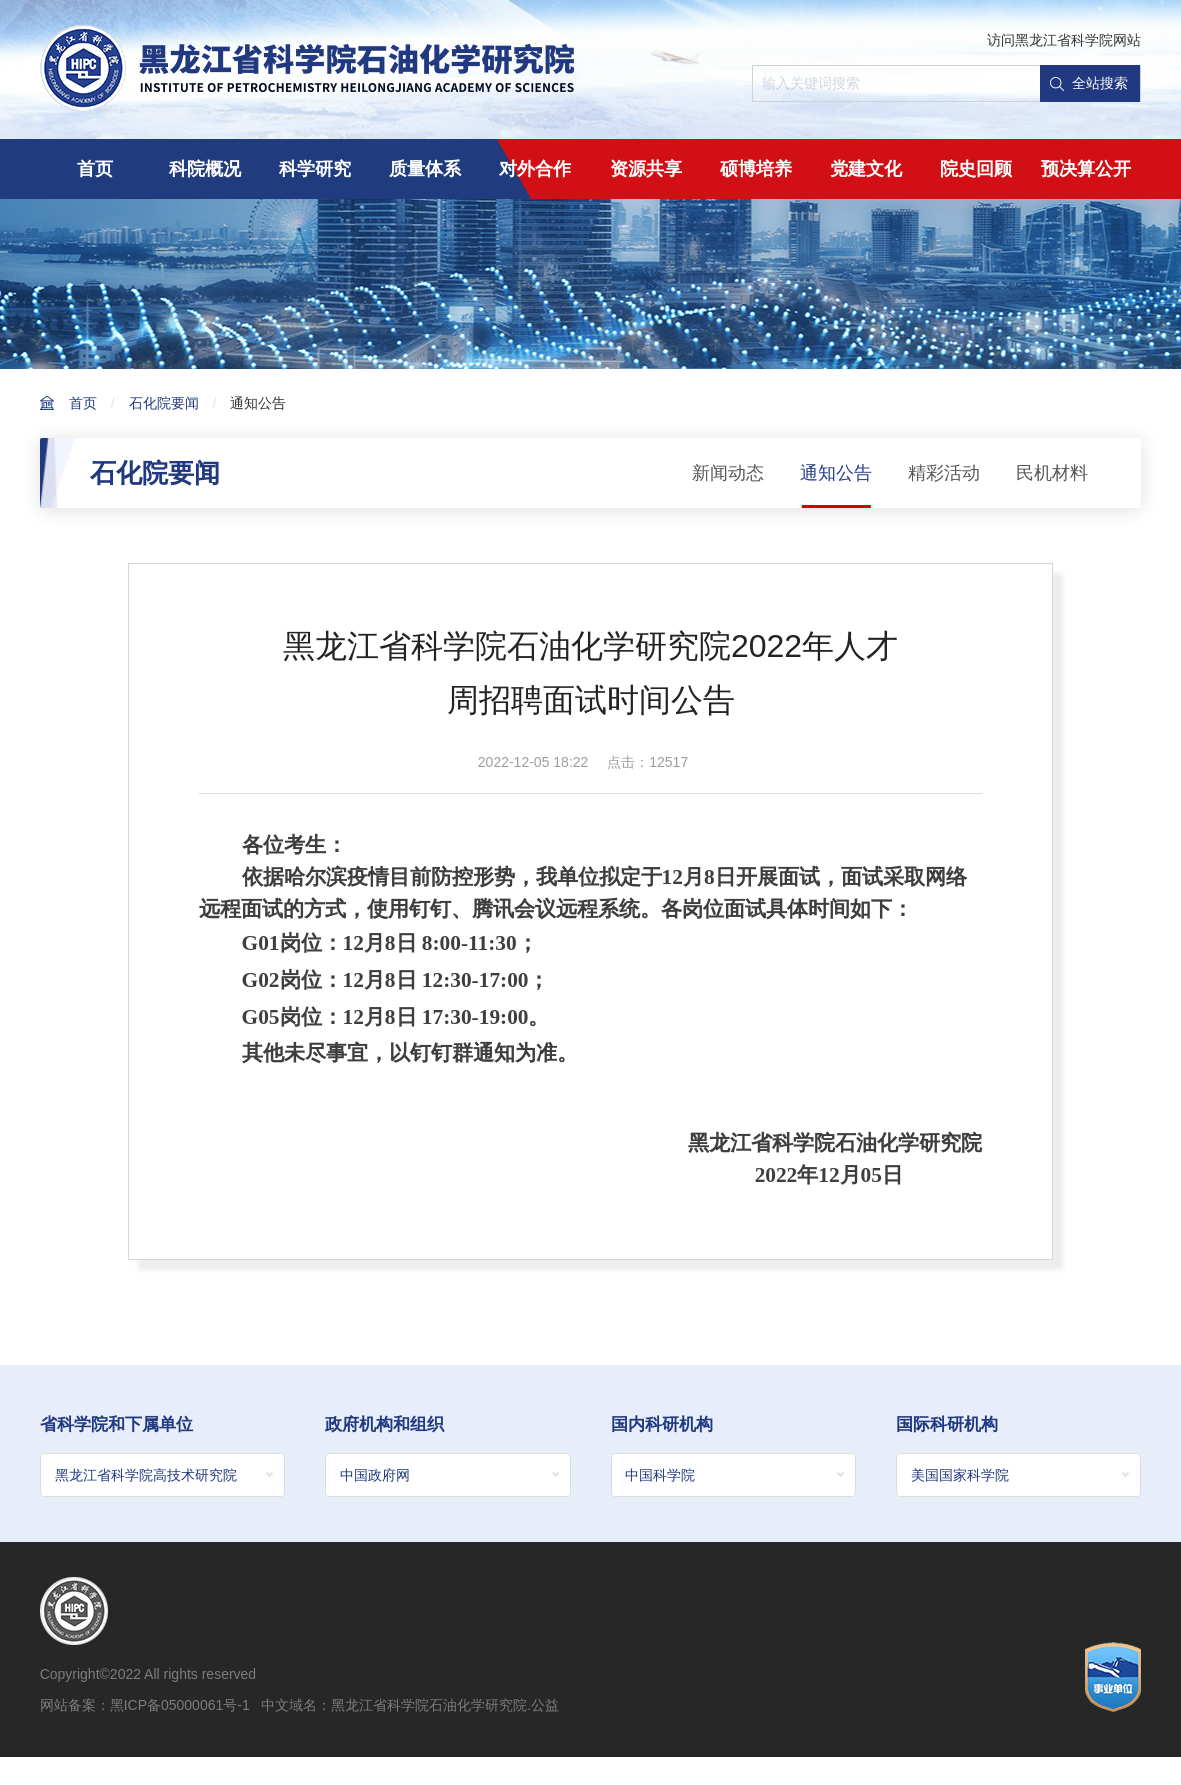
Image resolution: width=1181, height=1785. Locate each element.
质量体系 (425, 169)
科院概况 (205, 169)
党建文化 (866, 169)
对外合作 (535, 169)
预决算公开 (1086, 169)
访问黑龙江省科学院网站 (1064, 40)
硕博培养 (756, 169)
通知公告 (258, 403)
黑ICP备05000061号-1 (180, 1706)
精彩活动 (944, 473)
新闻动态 (728, 473)
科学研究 (315, 169)
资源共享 (646, 169)
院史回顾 (976, 169)
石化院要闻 (164, 403)
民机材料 (1052, 473)
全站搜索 (1089, 83)
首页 (95, 169)
